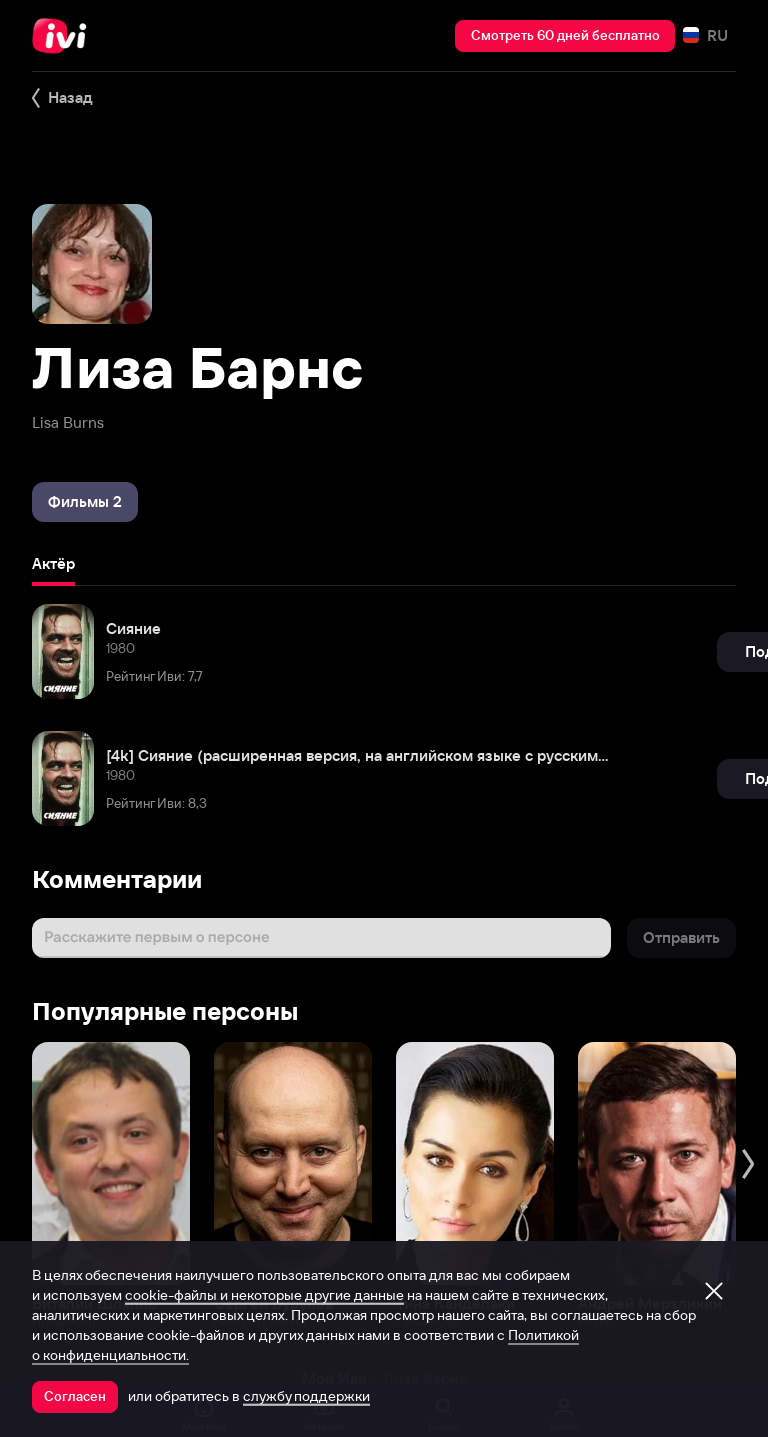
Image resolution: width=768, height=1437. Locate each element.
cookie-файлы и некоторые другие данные (264, 1295)
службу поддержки (306, 1396)
